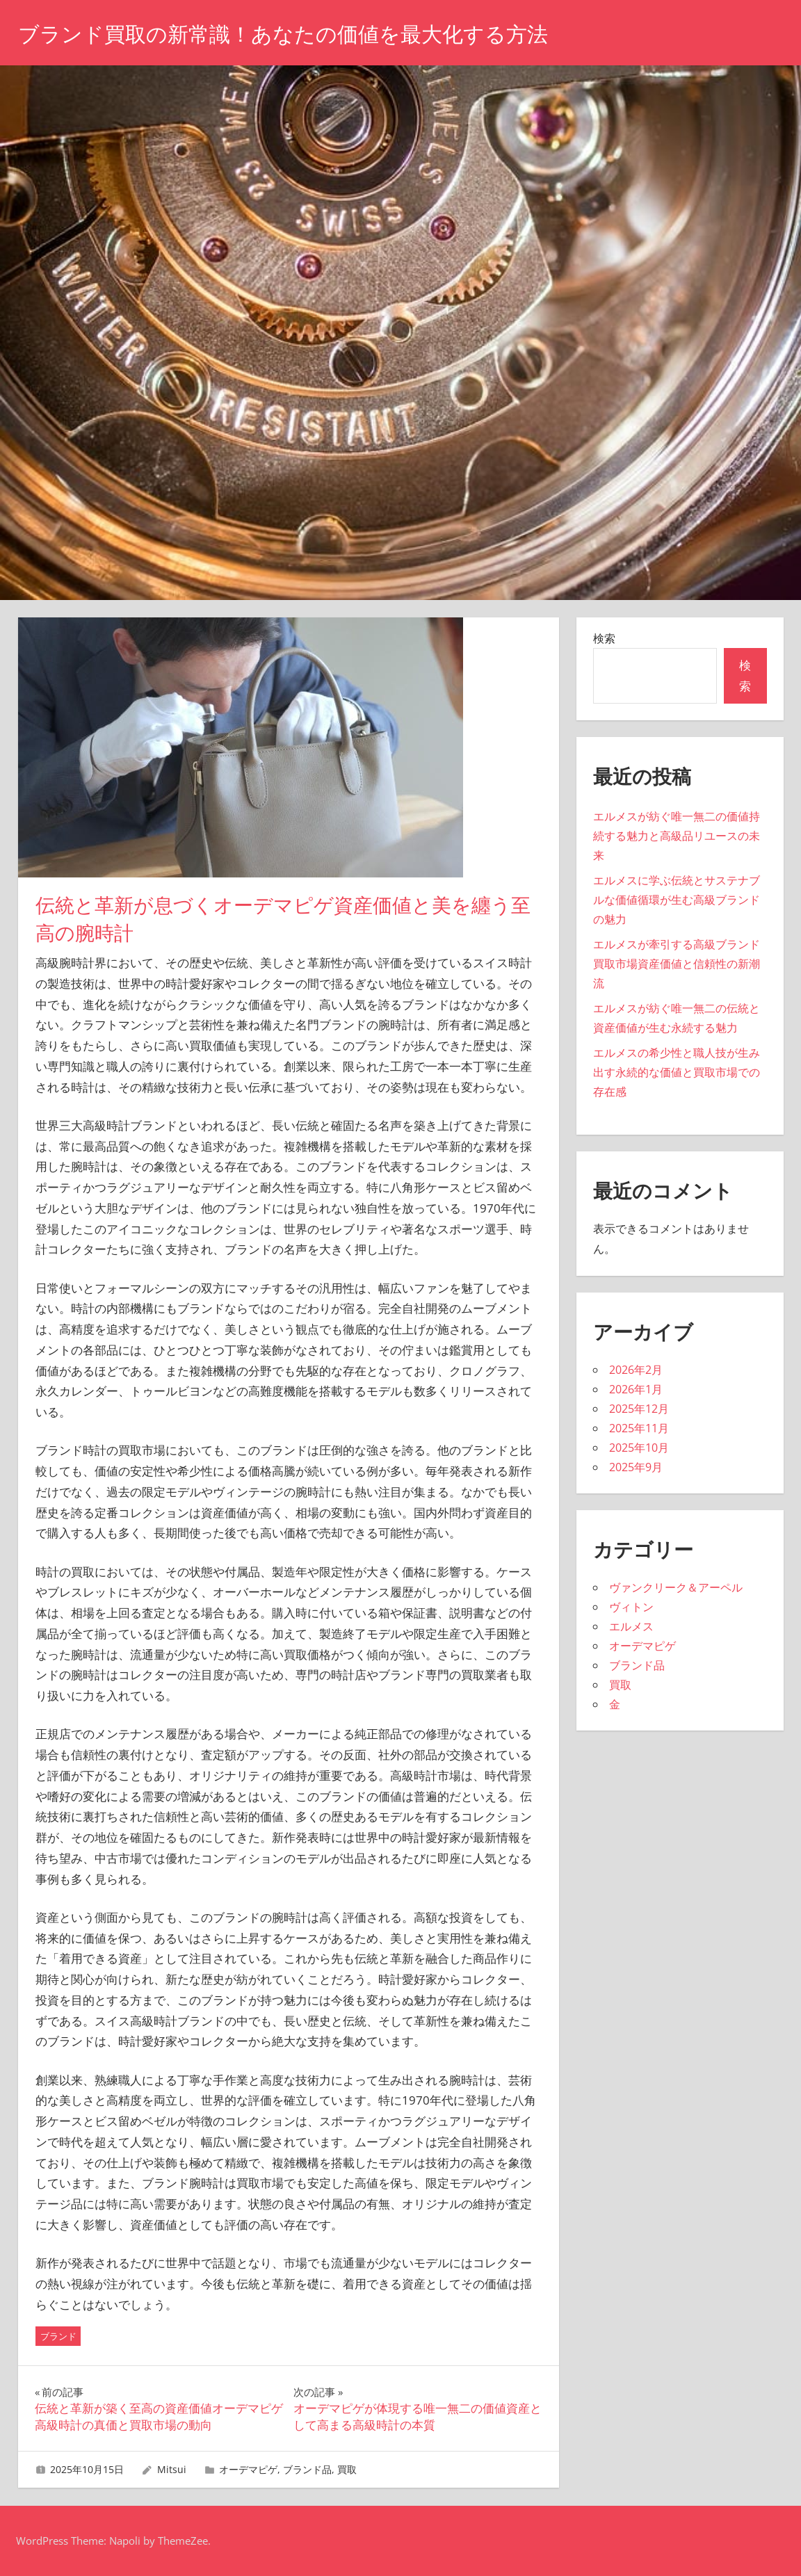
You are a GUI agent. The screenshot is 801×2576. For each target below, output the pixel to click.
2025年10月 (639, 1447)
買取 (347, 2469)
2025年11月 (639, 1428)
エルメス (631, 1626)
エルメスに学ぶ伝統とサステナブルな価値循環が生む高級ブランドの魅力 (676, 900)
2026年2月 (636, 1369)
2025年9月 (636, 1467)
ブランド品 (307, 2469)
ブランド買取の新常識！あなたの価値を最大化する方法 (300, 33)
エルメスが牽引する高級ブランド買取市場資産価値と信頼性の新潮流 (676, 964)
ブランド (58, 2336)
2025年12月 (639, 1408)
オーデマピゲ (248, 2469)
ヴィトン (631, 1606)
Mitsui (171, 2469)
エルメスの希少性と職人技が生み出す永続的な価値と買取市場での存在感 (676, 1072)
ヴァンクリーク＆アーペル (676, 1587)
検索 (604, 638)
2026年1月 (636, 1389)
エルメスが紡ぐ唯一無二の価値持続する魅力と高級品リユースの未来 (676, 836)
